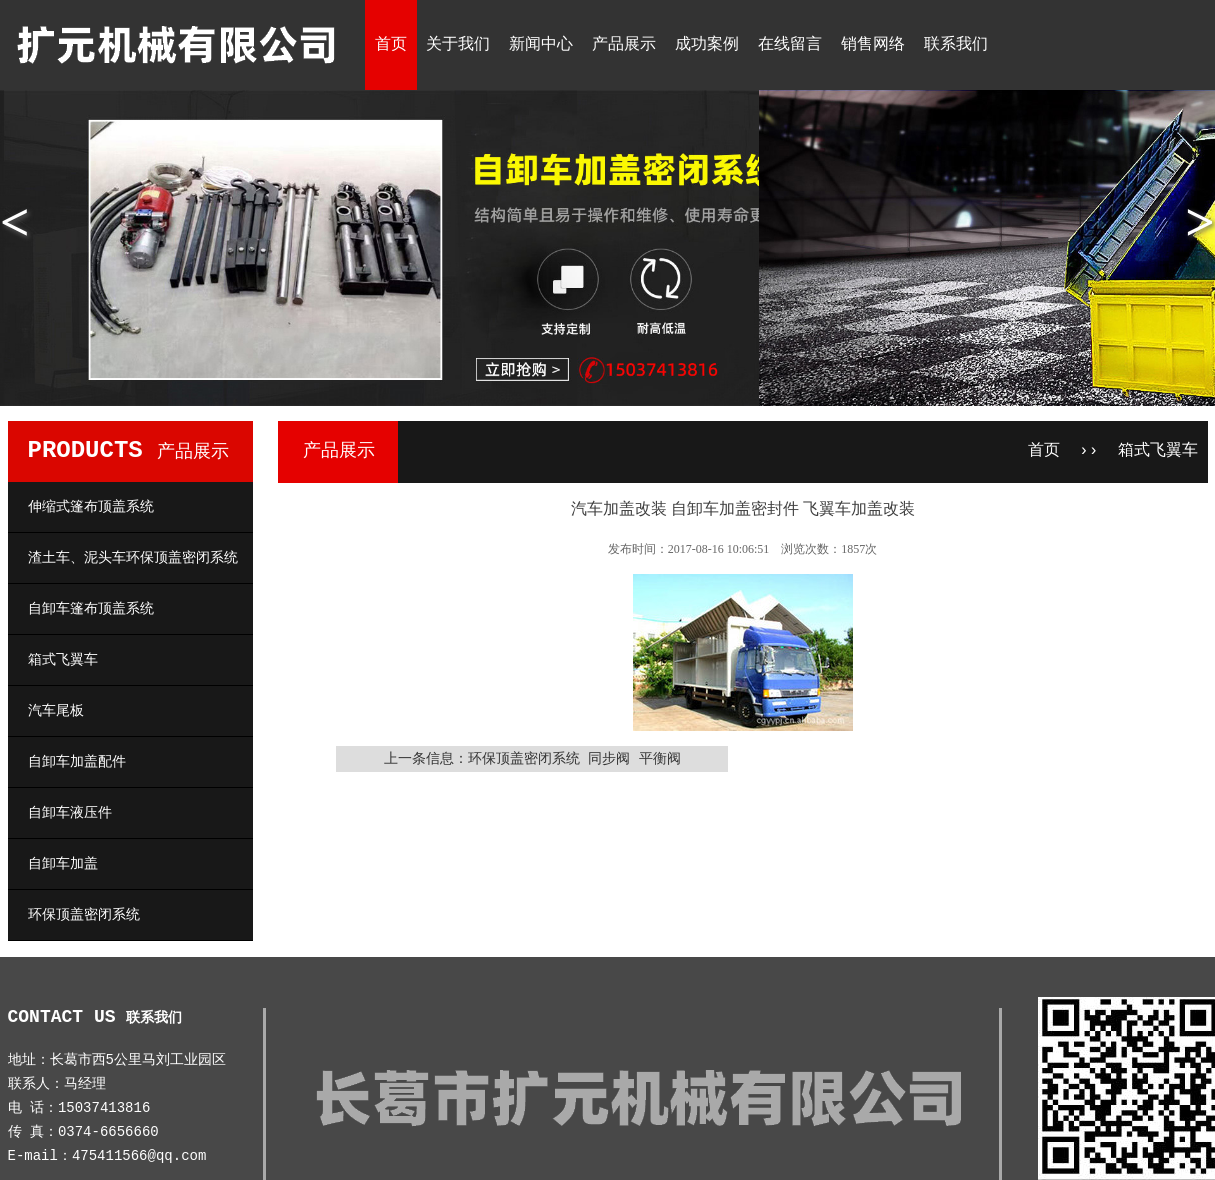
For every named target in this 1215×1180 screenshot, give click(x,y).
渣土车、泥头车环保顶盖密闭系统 (133, 558)
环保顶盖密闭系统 (84, 915)
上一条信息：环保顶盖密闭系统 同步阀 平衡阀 (532, 759)
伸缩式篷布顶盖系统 (91, 507)
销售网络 (873, 45)
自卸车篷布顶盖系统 (91, 609)
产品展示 (624, 45)
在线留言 (790, 45)
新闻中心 (541, 45)
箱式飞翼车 (63, 660)
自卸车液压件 (70, 813)
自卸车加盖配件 (77, 762)
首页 (391, 45)
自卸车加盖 (63, 864)
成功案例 (707, 45)
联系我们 (956, 45)
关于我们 (458, 45)
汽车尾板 (56, 711)
